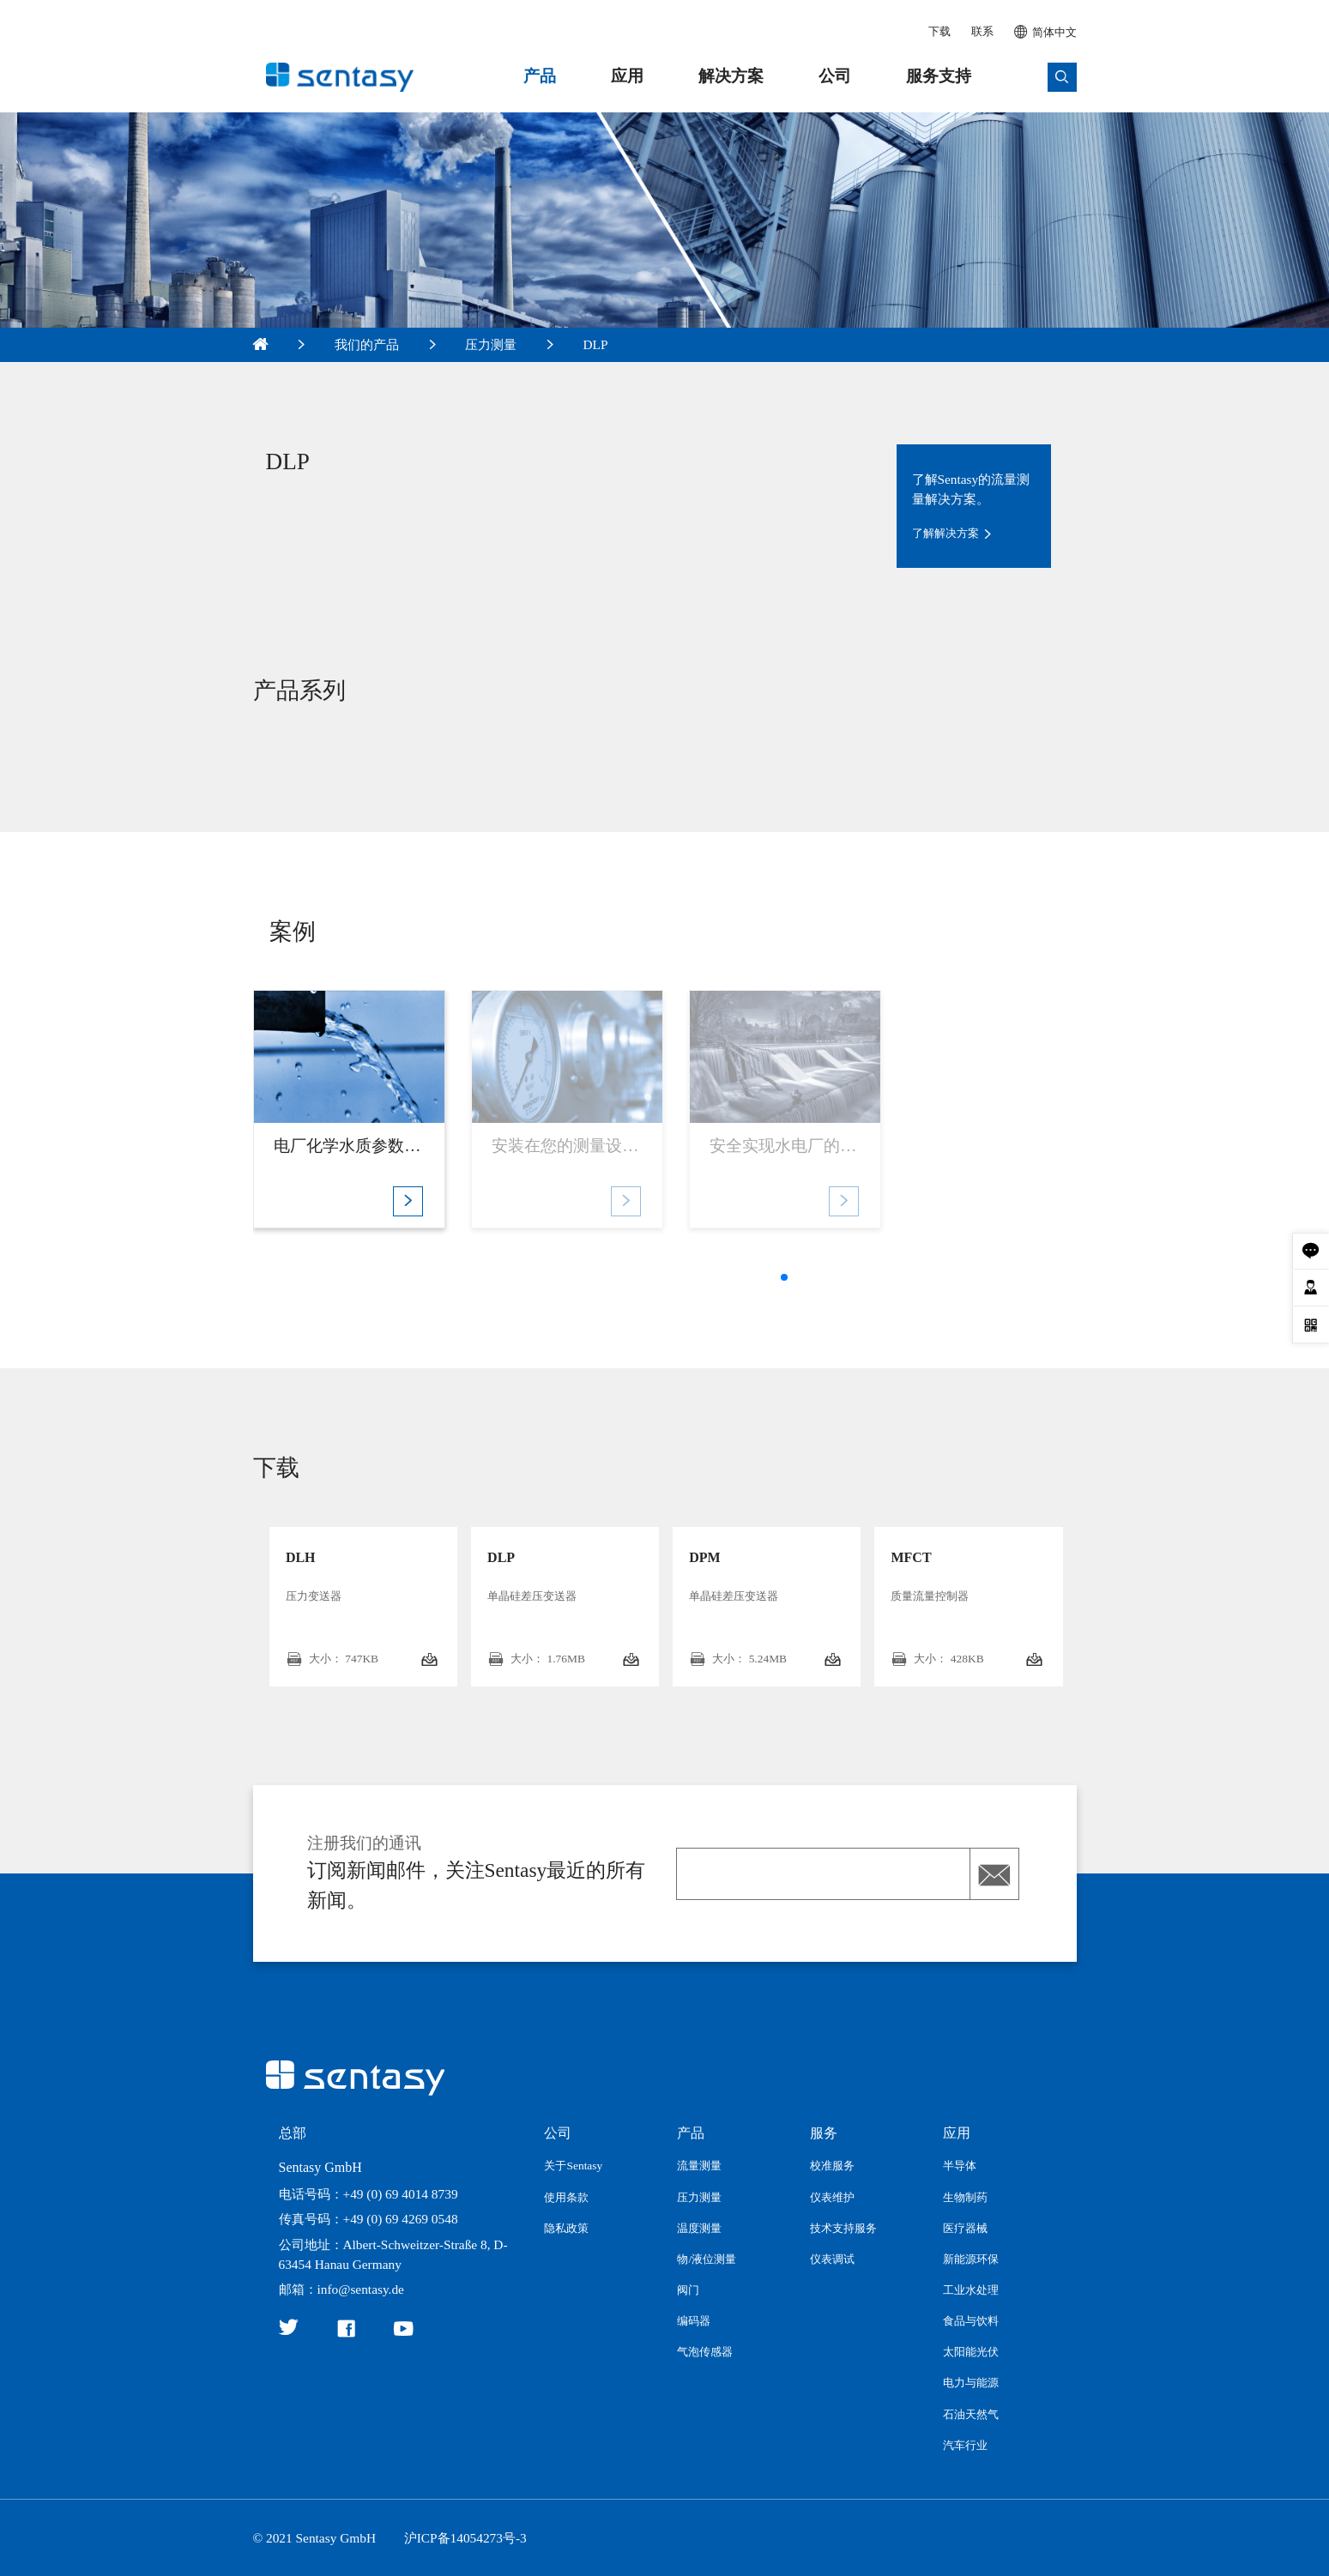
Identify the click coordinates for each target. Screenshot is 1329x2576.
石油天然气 (971, 2414)
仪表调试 (832, 2259)
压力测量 (490, 344)
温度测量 (699, 2228)
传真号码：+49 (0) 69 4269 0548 (368, 2218)
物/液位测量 (706, 2259)
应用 (627, 76)
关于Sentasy (573, 2165)
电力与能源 (971, 2382)
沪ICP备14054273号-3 (465, 2538)
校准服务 (832, 2165)
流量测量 (699, 2165)
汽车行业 (965, 2445)
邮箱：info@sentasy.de (341, 2289)
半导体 (959, 2165)
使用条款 (566, 2197)
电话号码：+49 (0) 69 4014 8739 (368, 2194)
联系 (982, 31)
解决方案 (731, 76)
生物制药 (965, 2197)
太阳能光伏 (971, 2351)
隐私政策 (566, 2228)
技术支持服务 (843, 2228)
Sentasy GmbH (320, 2167)
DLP (595, 344)
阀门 (688, 2289)
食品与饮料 (971, 2320)
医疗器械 (965, 2228)
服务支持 (938, 76)
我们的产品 (367, 344)
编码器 (693, 2320)
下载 (939, 31)
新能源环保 (971, 2259)
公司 (835, 76)
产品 (539, 76)
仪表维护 (832, 2197)
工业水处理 (971, 2289)
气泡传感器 (705, 2351)
